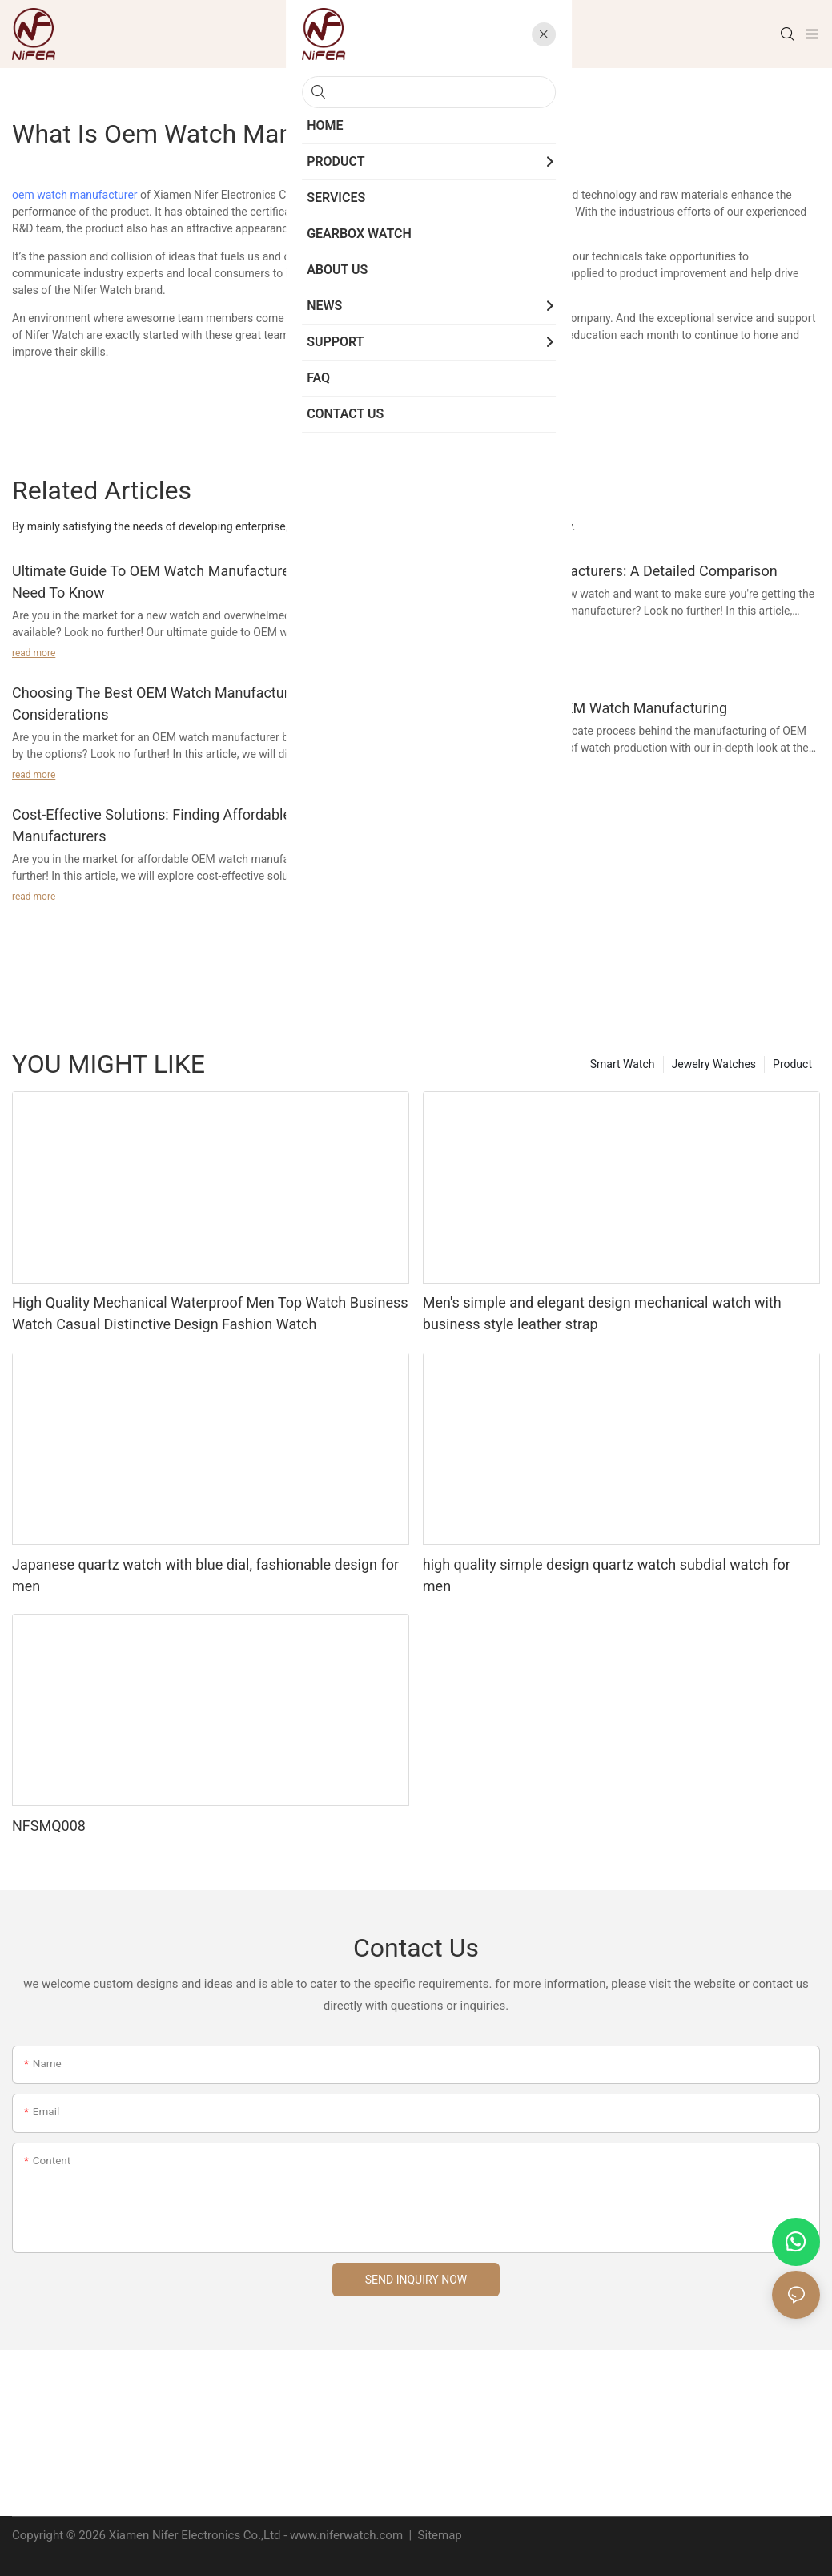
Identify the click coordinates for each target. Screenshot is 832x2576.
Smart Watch (622, 1064)
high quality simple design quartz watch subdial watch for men (606, 1575)
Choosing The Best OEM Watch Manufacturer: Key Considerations (172, 703)
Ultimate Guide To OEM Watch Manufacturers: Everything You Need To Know (208, 581)
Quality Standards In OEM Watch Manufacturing (575, 707)
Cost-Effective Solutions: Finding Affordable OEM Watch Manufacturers (190, 825)
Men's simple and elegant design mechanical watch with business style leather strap (602, 1313)
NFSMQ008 (49, 1825)
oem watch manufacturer (75, 194)
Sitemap (438, 2535)
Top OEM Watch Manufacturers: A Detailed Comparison (600, 570)
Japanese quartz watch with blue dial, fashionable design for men (205, 1575)
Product (792, 1064)
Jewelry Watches (714, 1064)
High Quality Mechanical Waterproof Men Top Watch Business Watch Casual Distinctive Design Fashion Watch (210, 1313)
